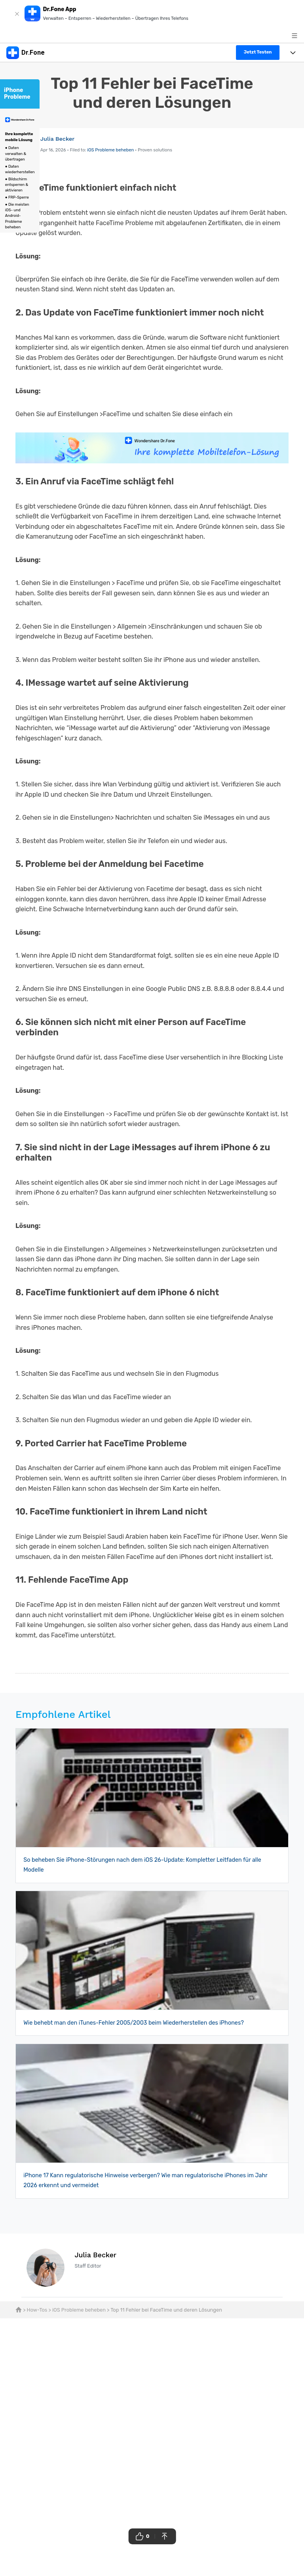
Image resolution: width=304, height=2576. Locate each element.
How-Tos (37, 2310)
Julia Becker (57, 139)
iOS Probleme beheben (110, 150)
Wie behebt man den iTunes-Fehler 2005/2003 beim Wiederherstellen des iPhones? (133, 2022)
